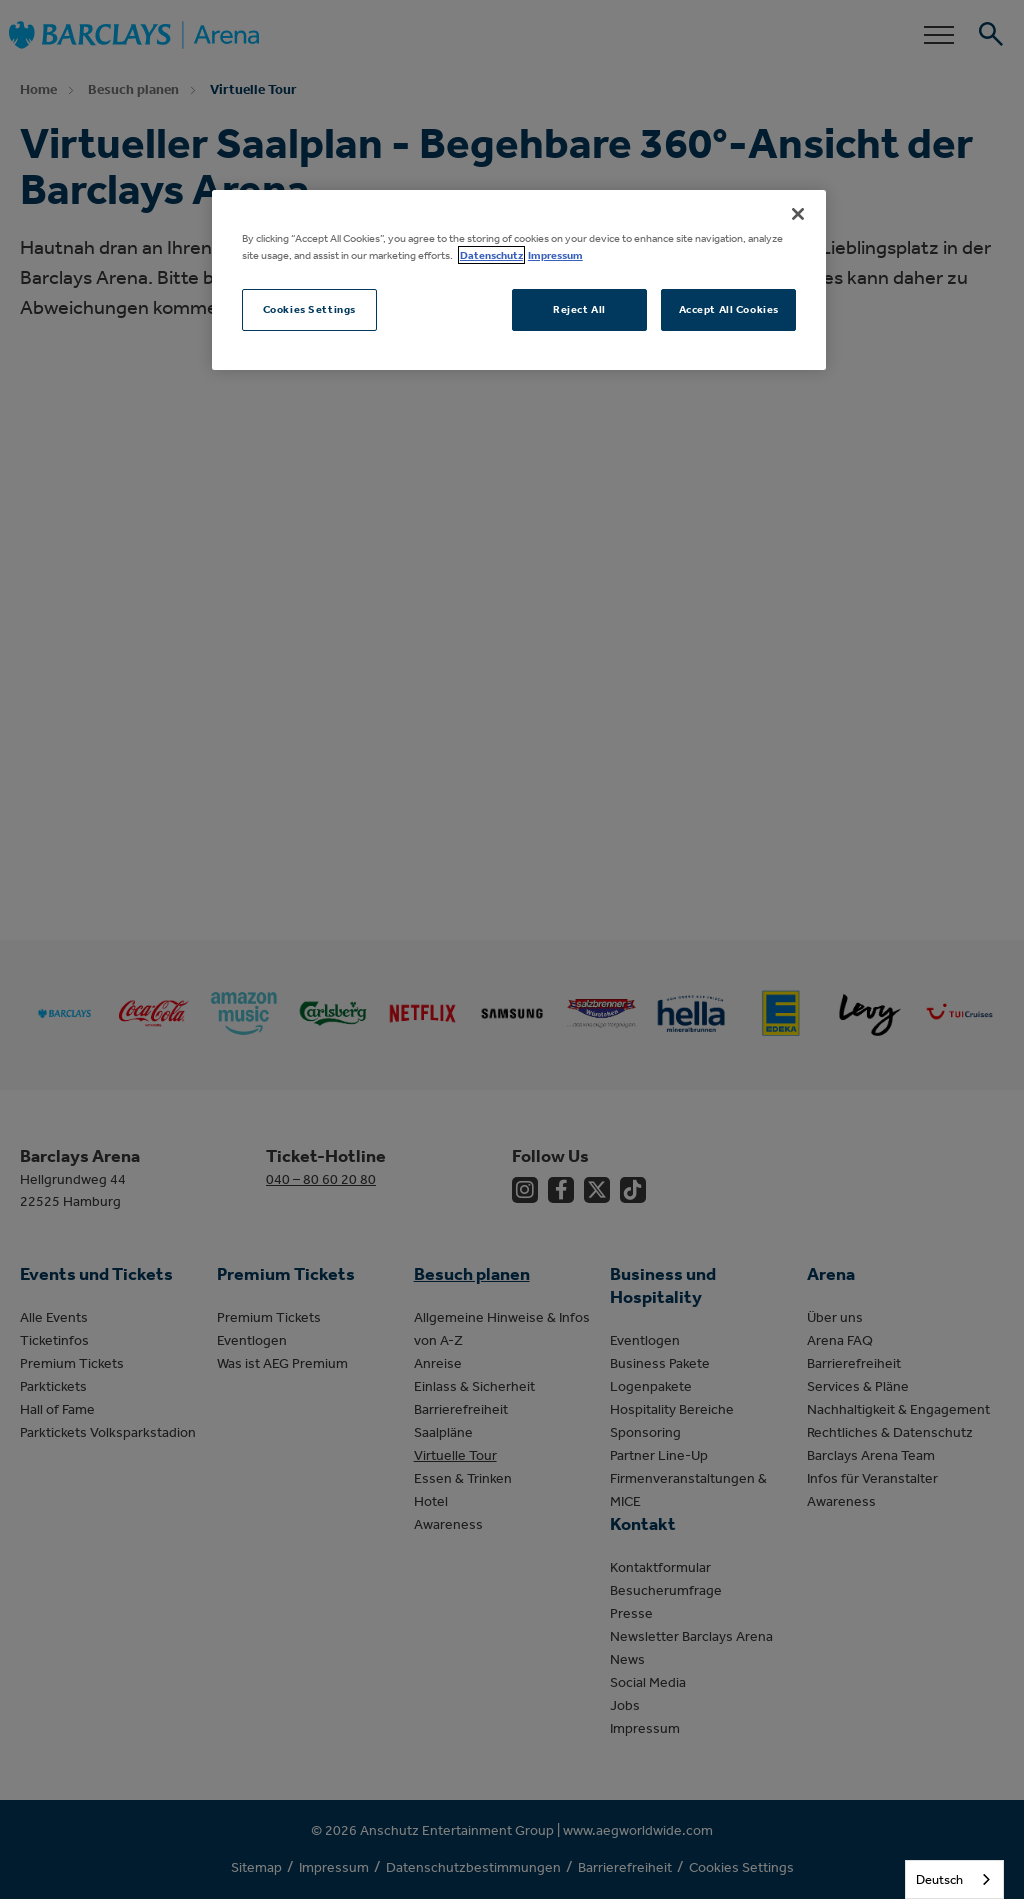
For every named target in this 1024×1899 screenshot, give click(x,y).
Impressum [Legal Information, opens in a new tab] (555, 255)
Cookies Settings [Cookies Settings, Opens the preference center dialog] (309, 309)
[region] (519, 280)
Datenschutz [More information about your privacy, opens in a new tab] (491, 255)
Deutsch (939, 1879)
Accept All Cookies (729, 309)
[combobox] (954, 1879)
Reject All (579, 309)
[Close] (798, 214)
